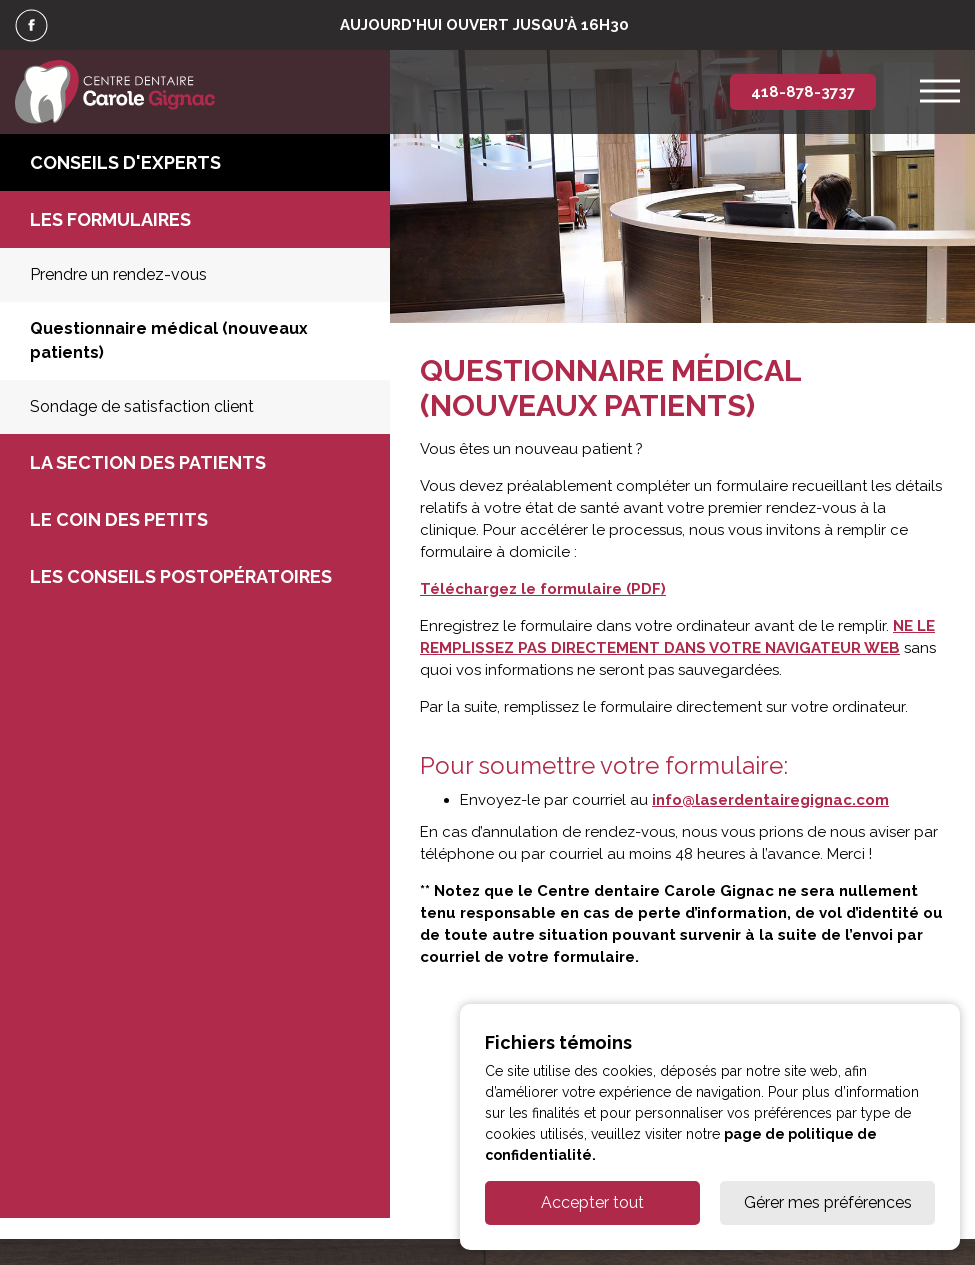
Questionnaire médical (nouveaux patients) (169, 340)
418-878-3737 (803, 92)
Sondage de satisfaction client (142, 406)
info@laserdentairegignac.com (770, 800)
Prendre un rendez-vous (118, 274)
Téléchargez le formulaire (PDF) (543, 589)
